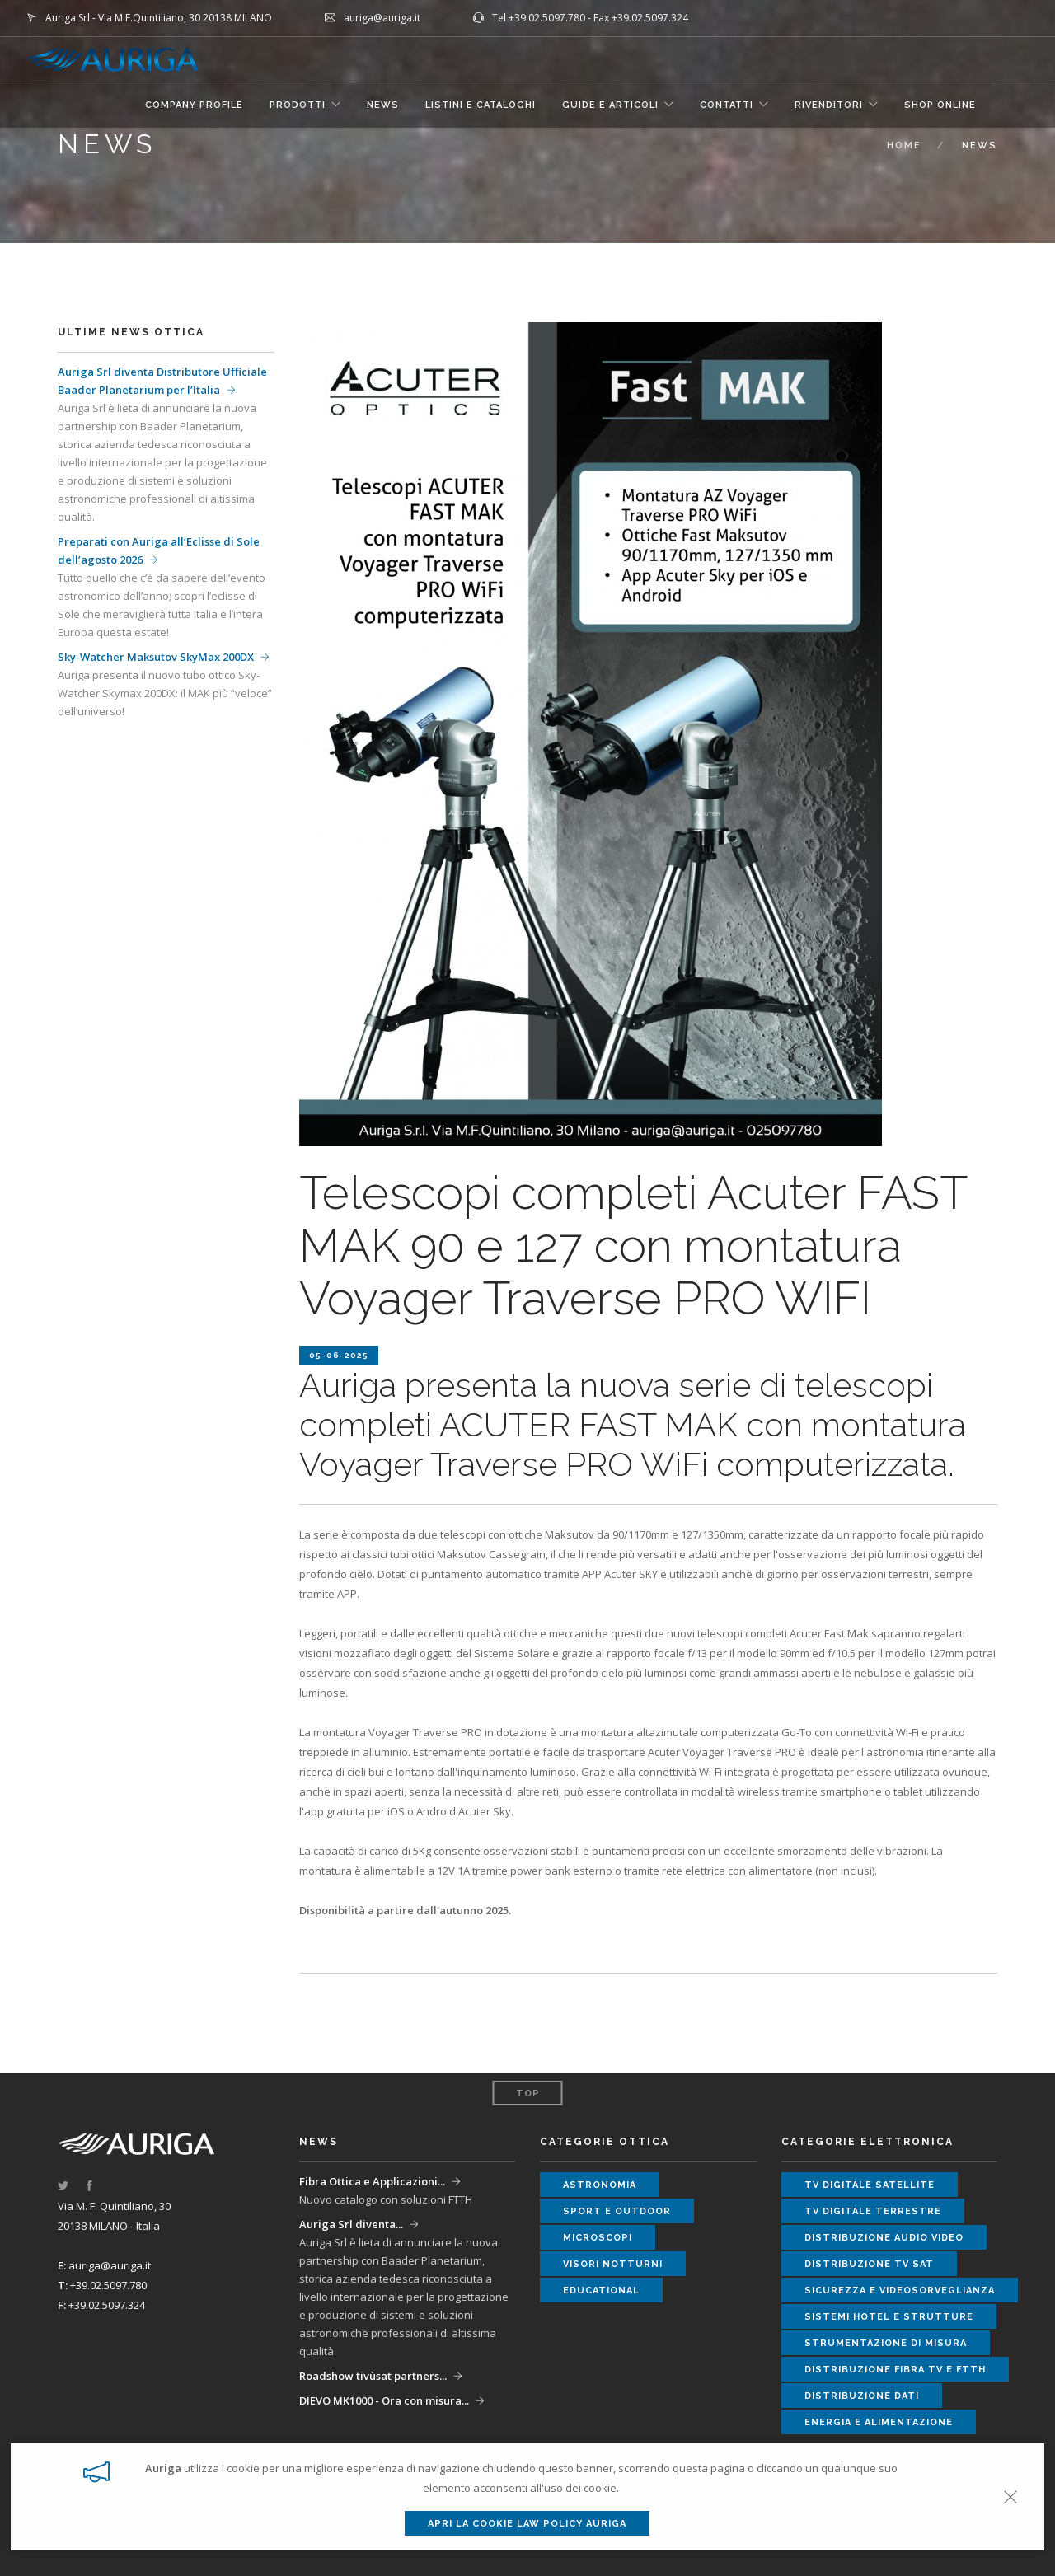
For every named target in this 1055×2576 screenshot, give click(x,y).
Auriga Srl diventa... (351, 2224)
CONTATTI (726, 105)
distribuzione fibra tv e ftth (895, 2369)
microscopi (597, 2237)
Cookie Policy (315, 2506)
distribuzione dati (861, 2396)
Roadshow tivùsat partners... (373, 2375)
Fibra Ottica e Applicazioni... (372, 2181)
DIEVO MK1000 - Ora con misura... (384, 2400)
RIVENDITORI (829, 105)
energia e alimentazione (878, 2422)
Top (528, 2093)
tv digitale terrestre (872, 2211)
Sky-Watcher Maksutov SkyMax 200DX (156, 656)
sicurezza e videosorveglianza (899, 2290)
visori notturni (613, 2264)
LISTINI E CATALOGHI (480, 105)
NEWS (383, 105)
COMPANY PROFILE (194, 105)
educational (601, 2290)
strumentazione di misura (885, 2343)
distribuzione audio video (884, 2237)
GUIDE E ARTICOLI (610, 105)
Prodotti (298, 105)
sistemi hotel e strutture (888, 2316)
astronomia (599, 2185)
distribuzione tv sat (869, 2264)
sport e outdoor (617, 2211)
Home (904, 145)
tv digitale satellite (869, 2185)
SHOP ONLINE (940, 105)
